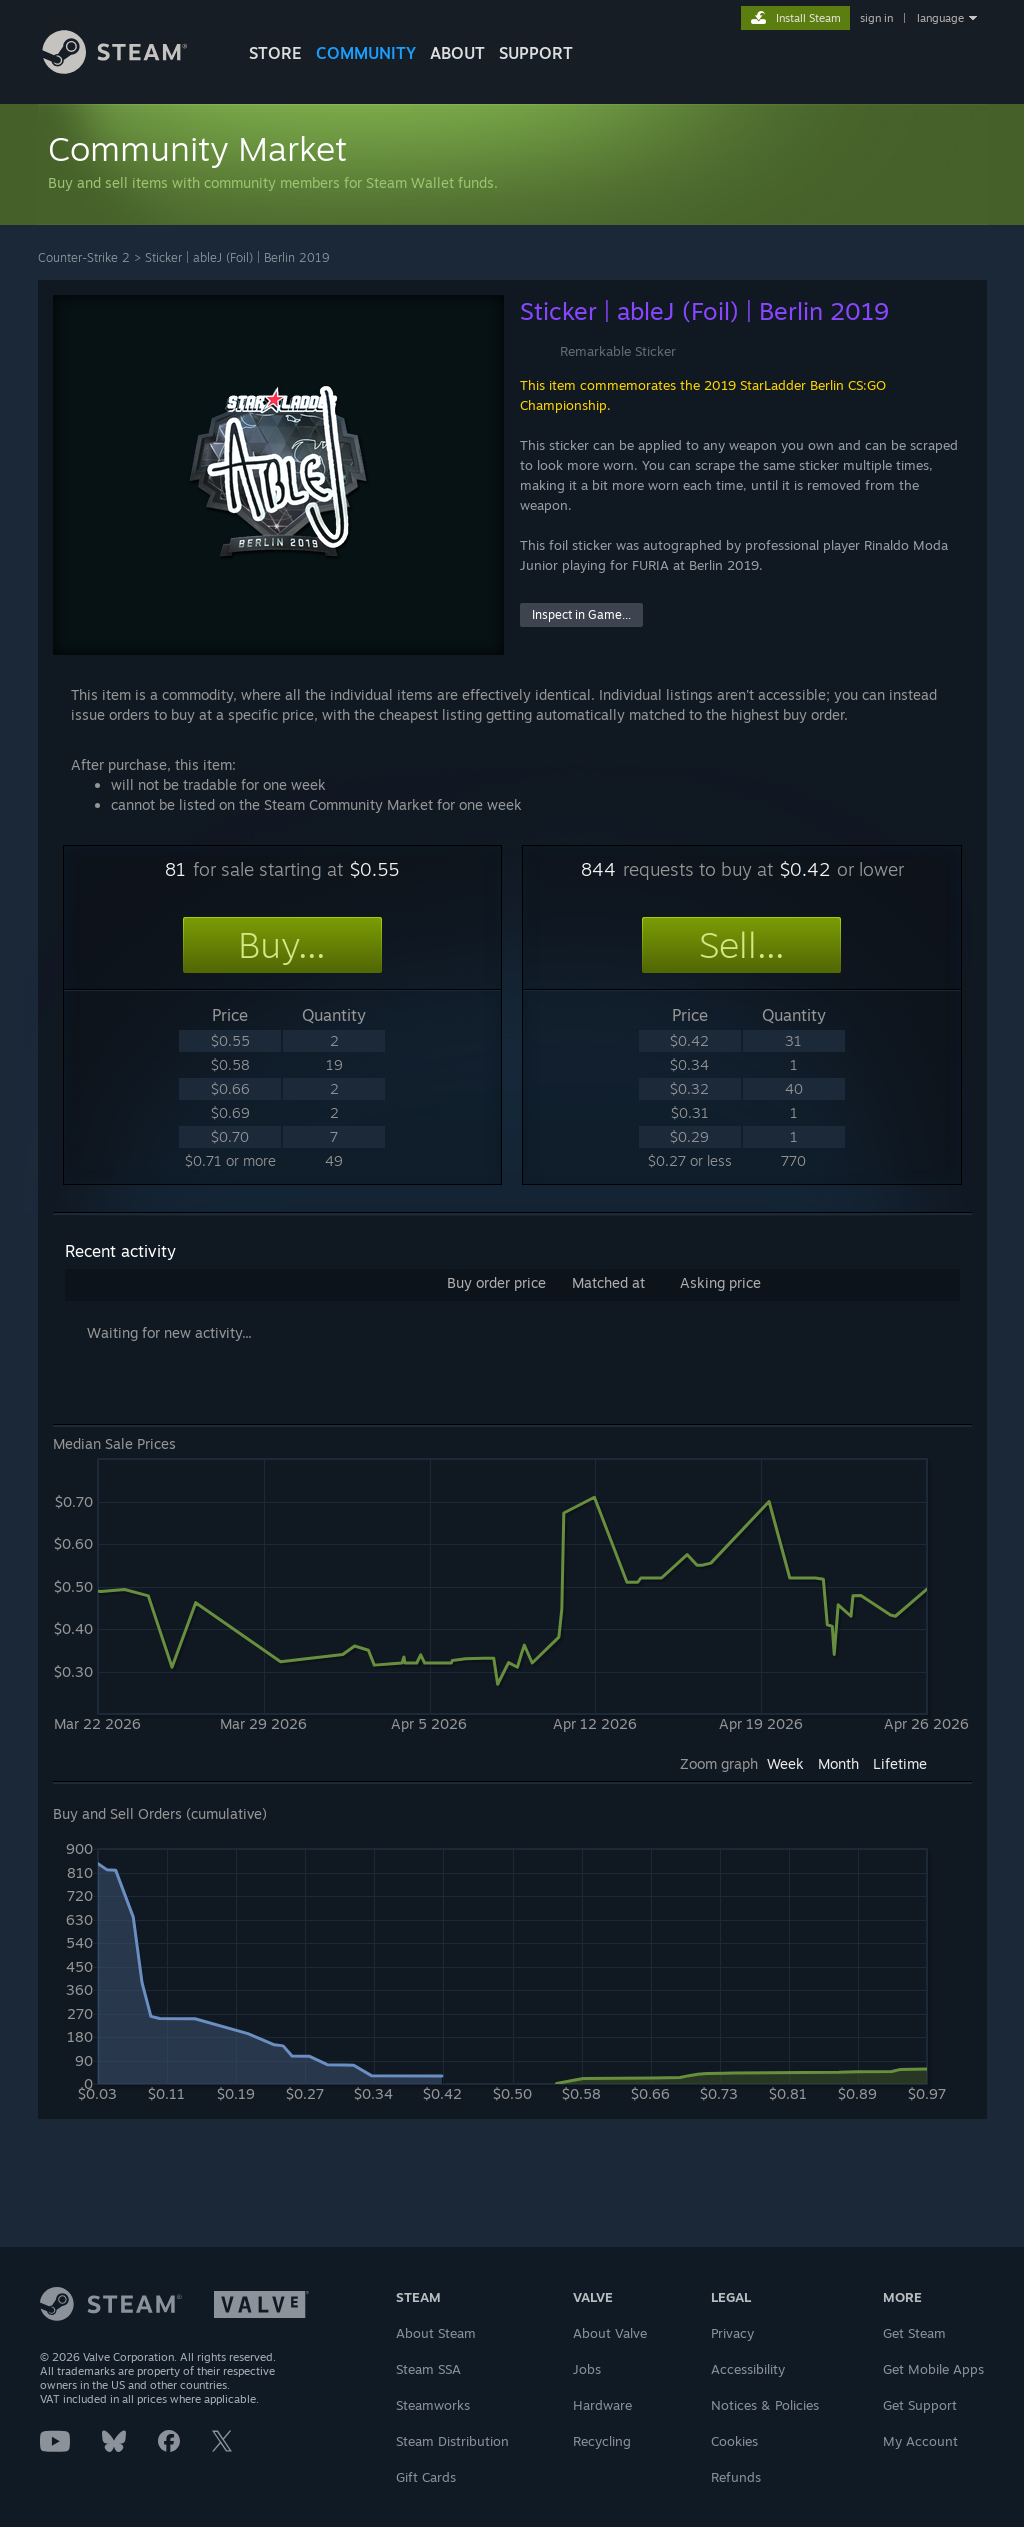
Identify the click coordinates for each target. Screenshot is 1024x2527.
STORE (275, 53)
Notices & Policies (765, 2405)
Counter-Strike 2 (84, 257)
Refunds (736, 2477)
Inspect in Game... (581, 614)
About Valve (610, 2333)
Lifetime (900, 1763)
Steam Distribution (452, 2441)
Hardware (602, 2405)
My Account (920, 2441)
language (940, 18)
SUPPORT (536, 53)
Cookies (734, 2441)
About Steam (436, 2333)
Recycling (602, 2441)
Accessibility (748, 2369)
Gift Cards (426, 2477)
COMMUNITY (366, 53)
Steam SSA (428, 2369)
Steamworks (433, 2405)
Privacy (732, 2333)
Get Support (920, 2405)
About (457, 53)
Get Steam (914, 2333)
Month (838, 1763)
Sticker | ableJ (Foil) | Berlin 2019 (237, 257)
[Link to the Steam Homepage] (130, 68)
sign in (876, 18)
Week (785, 1763)
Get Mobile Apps (933, 2369)
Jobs (587, 2369)
